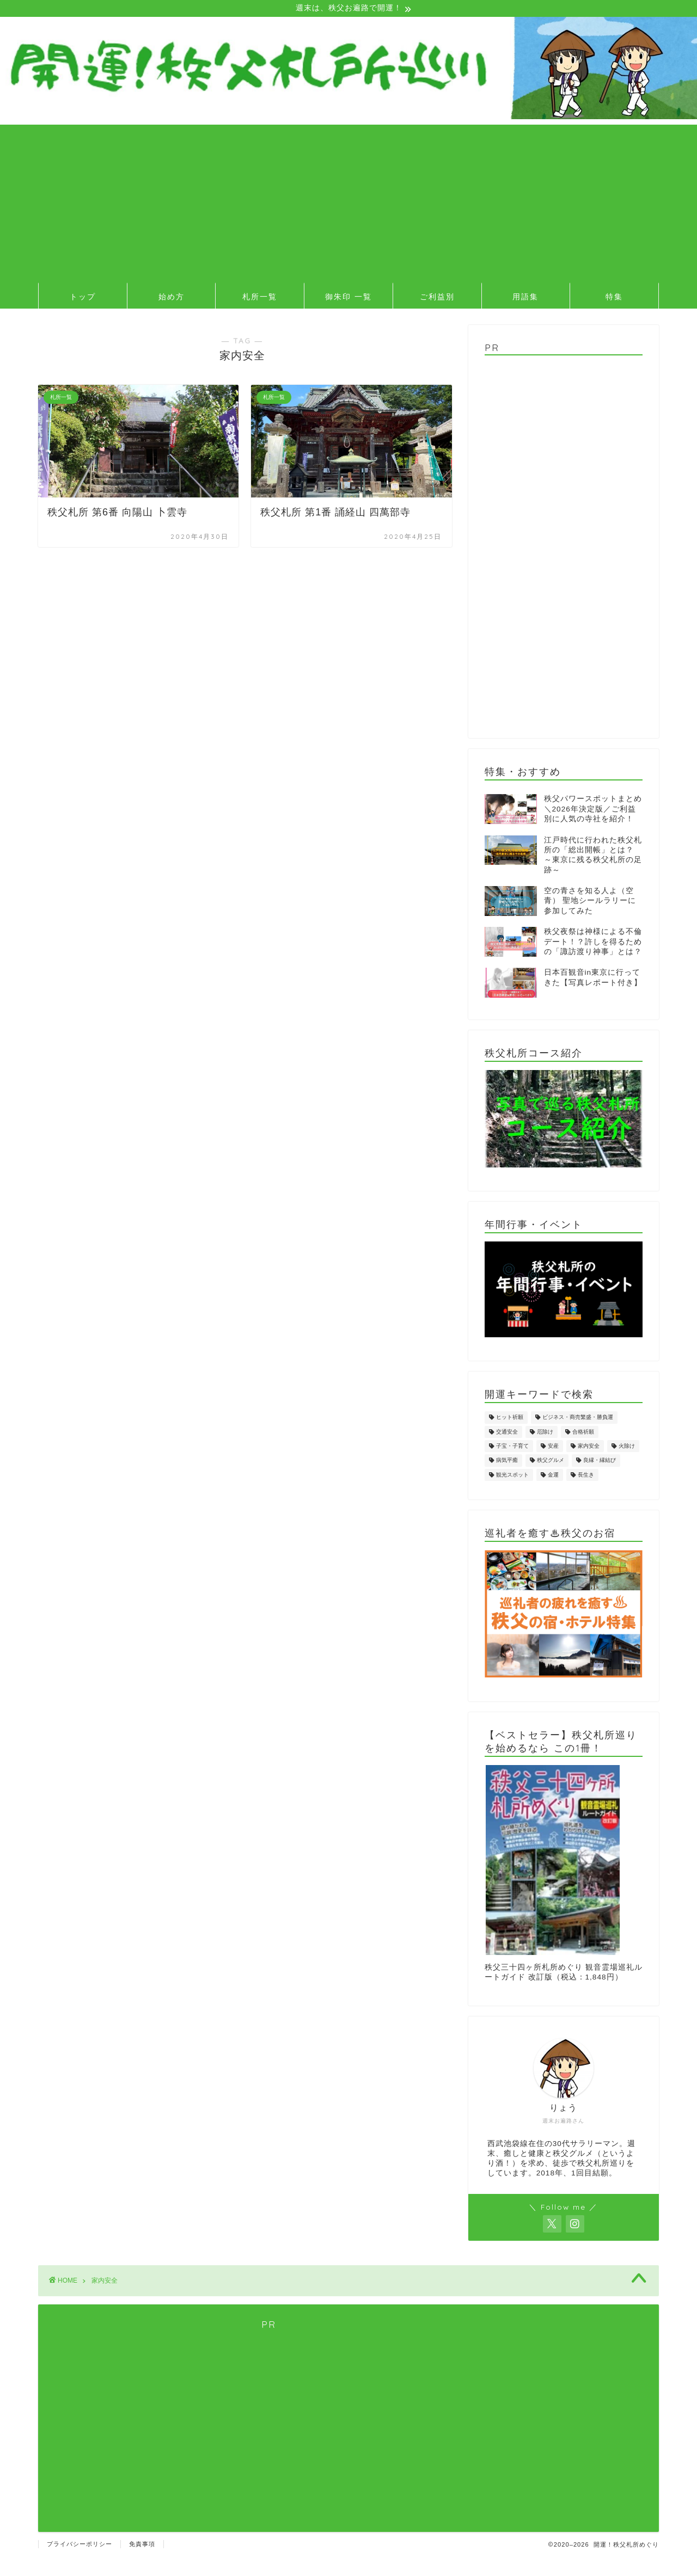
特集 (614, 298)
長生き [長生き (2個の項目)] (586, 1476)
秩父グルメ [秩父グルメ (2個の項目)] (550, 1462)
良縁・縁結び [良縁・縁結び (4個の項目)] (599, 1462)
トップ (83, 298)
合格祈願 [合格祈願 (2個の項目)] (583, 1433)
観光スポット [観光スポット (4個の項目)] (512, 1476)
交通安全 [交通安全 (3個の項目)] (507, 1433)
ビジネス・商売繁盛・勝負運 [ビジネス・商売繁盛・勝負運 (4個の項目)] (577, 1419)
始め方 (171, 298)
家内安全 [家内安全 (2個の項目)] (589, 1447)
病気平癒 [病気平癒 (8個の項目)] (507, 1462)
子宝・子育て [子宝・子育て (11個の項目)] (512, 1447)
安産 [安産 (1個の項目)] (553, 1447)
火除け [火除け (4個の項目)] (627, 1447)
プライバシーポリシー (79, 2545)
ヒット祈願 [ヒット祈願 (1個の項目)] (509, 1419)
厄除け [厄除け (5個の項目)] (545, 1433)
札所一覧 (259, 298)
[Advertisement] (348, 202)
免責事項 (142, 2545)
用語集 (525, 298)
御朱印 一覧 (348, 298)
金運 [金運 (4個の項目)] (553, 1476)
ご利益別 (437, 298)
